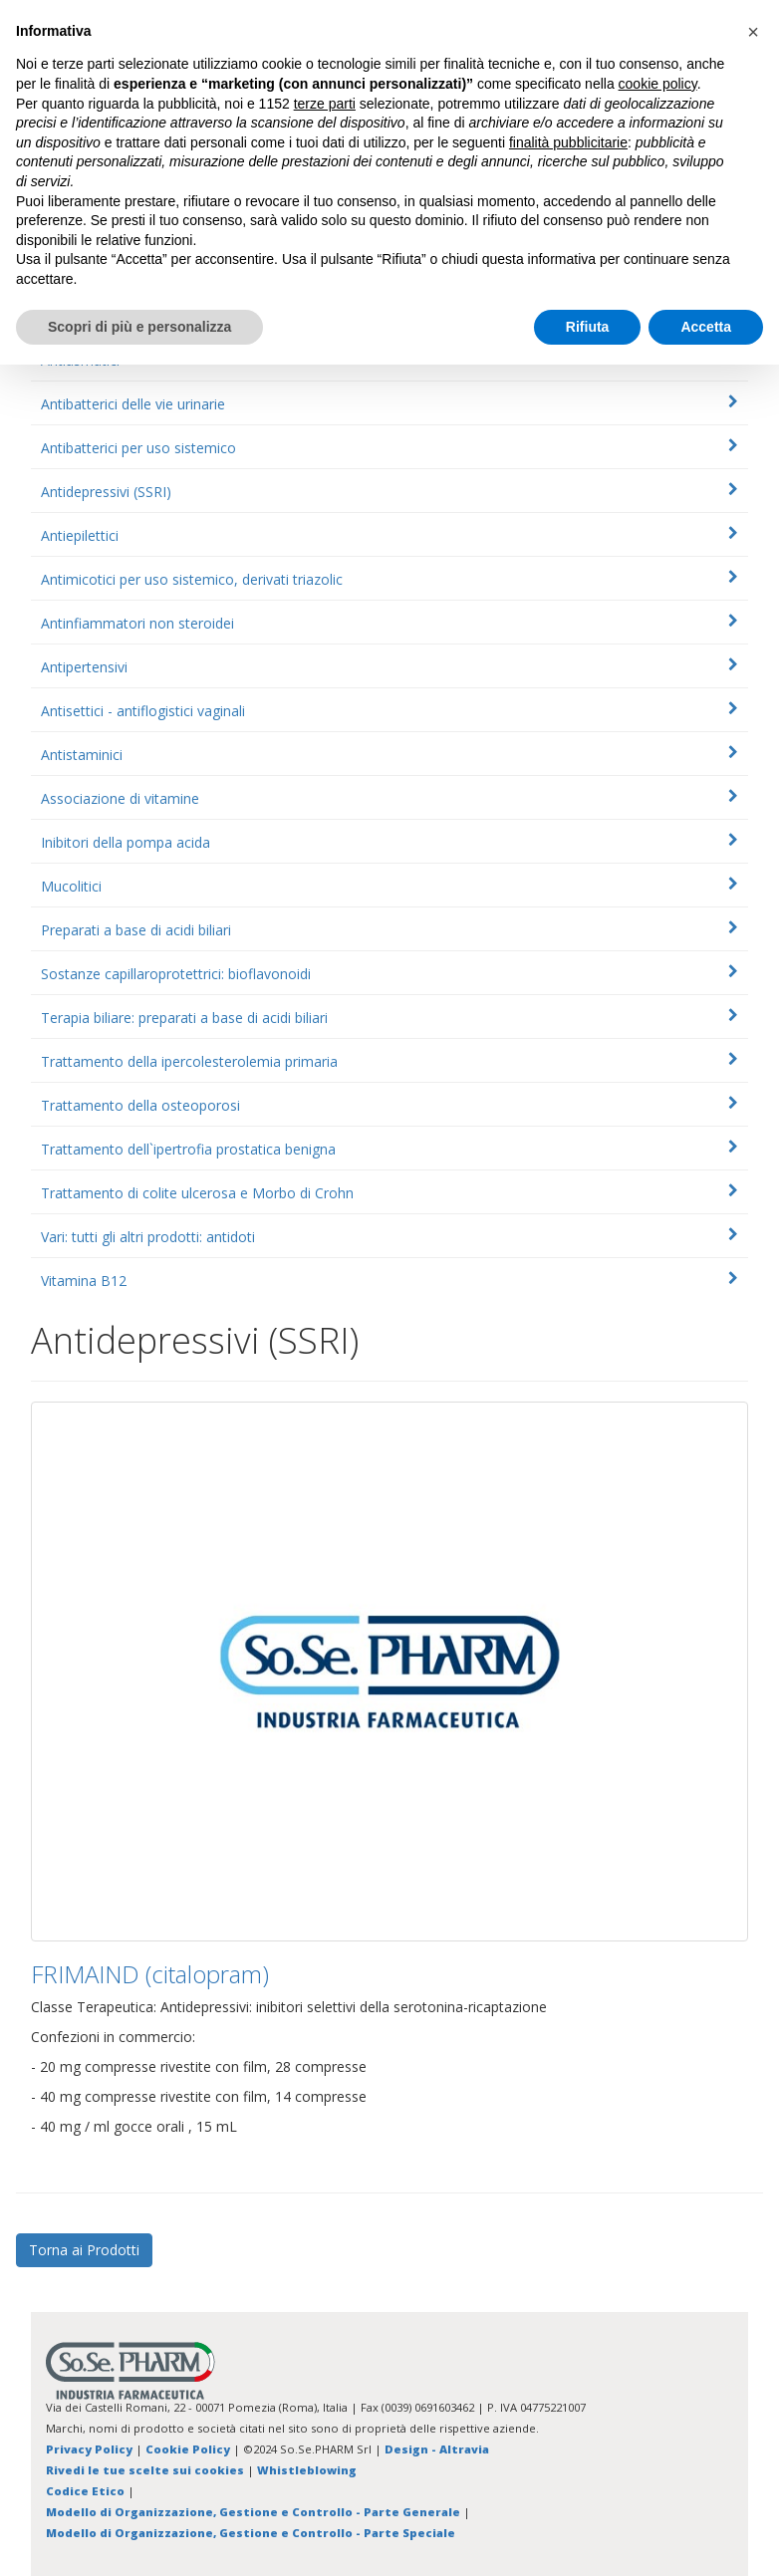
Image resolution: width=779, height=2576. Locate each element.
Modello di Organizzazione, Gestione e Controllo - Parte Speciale (250, 2532)
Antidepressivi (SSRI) (106, 491)
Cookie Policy (187, 2449)
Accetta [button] (705, 327)
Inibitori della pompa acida (125, 842)
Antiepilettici (80, 535)
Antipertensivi (84, 666)
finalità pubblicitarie (568, 142)
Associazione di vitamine (120, 798)
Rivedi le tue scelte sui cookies (145, 2469)
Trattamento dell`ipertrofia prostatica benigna (188, 1149)
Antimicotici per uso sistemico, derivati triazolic (192, 579)
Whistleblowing (307, 2469)
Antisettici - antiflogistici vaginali (143, 710)
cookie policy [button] (658, 84)
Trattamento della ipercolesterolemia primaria (189, 1061)
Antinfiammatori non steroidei (137, 623)
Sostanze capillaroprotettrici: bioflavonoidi (176, 973)
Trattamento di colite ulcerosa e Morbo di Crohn (197, 1192)
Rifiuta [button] (588, 327)
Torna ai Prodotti (84, 2249)
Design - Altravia (437, 2449)
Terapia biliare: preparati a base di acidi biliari (184, 1017)
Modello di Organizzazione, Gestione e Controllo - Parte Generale (253, 2511)
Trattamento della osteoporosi (140, 1105)
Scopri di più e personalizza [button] (139, 327)
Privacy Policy (89, 2449)
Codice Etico (85, 2490)
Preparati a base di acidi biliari (136, 929)
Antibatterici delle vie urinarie (133, 403)
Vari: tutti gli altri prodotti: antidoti (148, 1236)
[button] (753, 32)
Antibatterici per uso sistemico (138, 447)
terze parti (325, 104)
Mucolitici (71, 886)
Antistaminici (82, 754)
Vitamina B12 (84, 1280)
